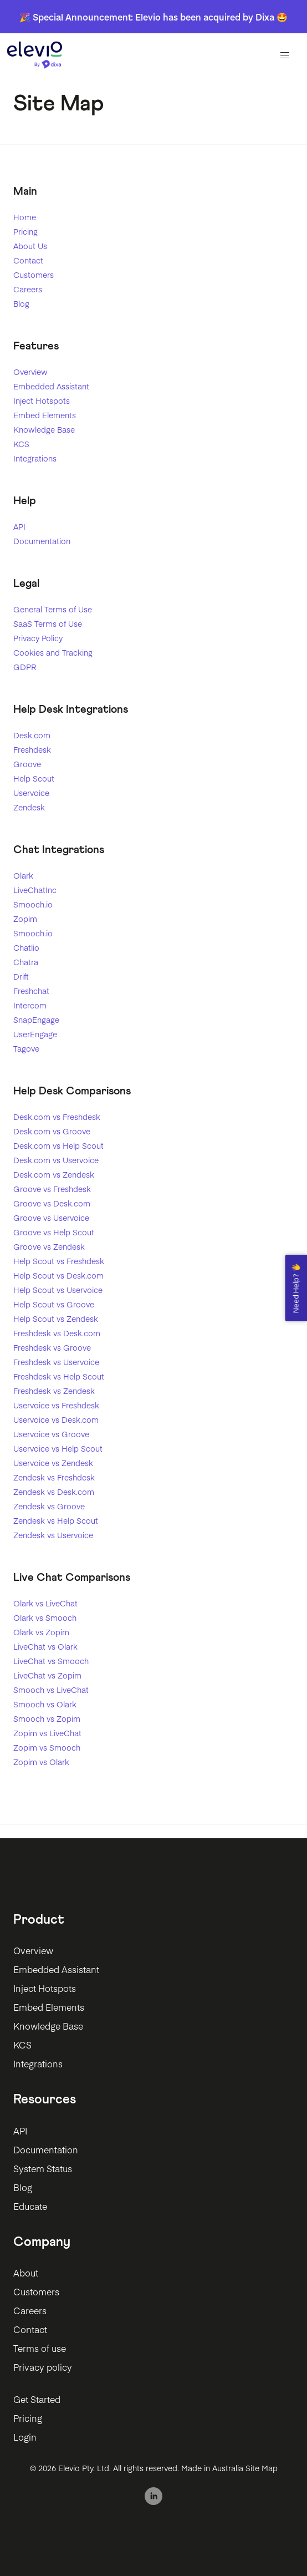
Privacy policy (42, 2367)
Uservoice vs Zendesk (53, 1462)
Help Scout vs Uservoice (58, 1289)
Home (24, 216)
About (25, 2272)
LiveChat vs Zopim (47, 1675)
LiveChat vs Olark (45, 1646)
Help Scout (33, 778)
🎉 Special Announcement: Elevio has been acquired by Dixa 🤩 (153, 17)
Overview (30, 371)
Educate (30, 2206)
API (19, 526)
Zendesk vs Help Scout (55, 1520)
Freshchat (31, 990)
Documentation (41, 540)
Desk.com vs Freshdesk (56, 1116)
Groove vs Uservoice (51, 1217)
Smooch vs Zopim (46, 1718)
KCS (21, 443)
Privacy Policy (38, 637)
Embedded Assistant (51, 386)
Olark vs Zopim (41, 1631)
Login (25, 2437)
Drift (21, 976)
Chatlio (26, 947)
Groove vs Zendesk (49, 1246)
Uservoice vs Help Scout (58, 1448)
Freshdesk (32, 749)
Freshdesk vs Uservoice (56, 1361)
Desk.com (31, 735)
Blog (21, 303)
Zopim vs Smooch (46, 1747)
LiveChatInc (35, 889)
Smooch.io (33, 904)
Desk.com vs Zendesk (53, 1174)
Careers (27, 289)
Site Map (261, 2467)
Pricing (25, 231)
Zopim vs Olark (41, 1761)
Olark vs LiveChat (45, 1603)
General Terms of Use (52, 609)
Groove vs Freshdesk (52, 1188)
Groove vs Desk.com (51, 1203)
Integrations (35, 458)
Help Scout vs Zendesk (55, 1318)
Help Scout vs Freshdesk (58, 1260)
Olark (23, 875)
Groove (27, 763)
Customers (33, 274)
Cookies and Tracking (53, 652)
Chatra (25, 961)
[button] (285, 55)
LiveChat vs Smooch (51, 1660)
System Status (42, 2168)
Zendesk (29, 807)
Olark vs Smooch (44, 1617)
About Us (30, 245)
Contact (28, 260)
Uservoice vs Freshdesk (56, 1405)
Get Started (36, 2399)
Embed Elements (44, 414)
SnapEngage (36, 1019)
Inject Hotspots (41, 400)
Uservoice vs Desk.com (56, 1419)
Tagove (26, 1048)
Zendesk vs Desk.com (53, 1491)
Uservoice (31, 792)
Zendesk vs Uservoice (53, 1534)
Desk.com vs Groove (51, 1131)
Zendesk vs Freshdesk (54, 1477)
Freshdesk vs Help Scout (58, 1376)
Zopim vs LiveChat (47, 1732)
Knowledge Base (44, 429)
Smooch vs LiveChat (51, 1689)
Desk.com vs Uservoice (56, 1159)
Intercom (30, 1005)
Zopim (25, 918)
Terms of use (39, 2348)
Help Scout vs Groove (53, 1304)
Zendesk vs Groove (49, 1506)
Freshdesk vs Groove (52, 1347)
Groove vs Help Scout (53, 1232)
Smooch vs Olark (44, 1704)
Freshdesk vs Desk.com (56, 1332)
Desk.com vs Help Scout (58, 1145)
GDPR (24, 666)
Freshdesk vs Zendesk (54, 1390)
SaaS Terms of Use (47, 623)
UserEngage (35, 1033)
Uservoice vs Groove (51, 1433)
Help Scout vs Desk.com (58, 1275)
